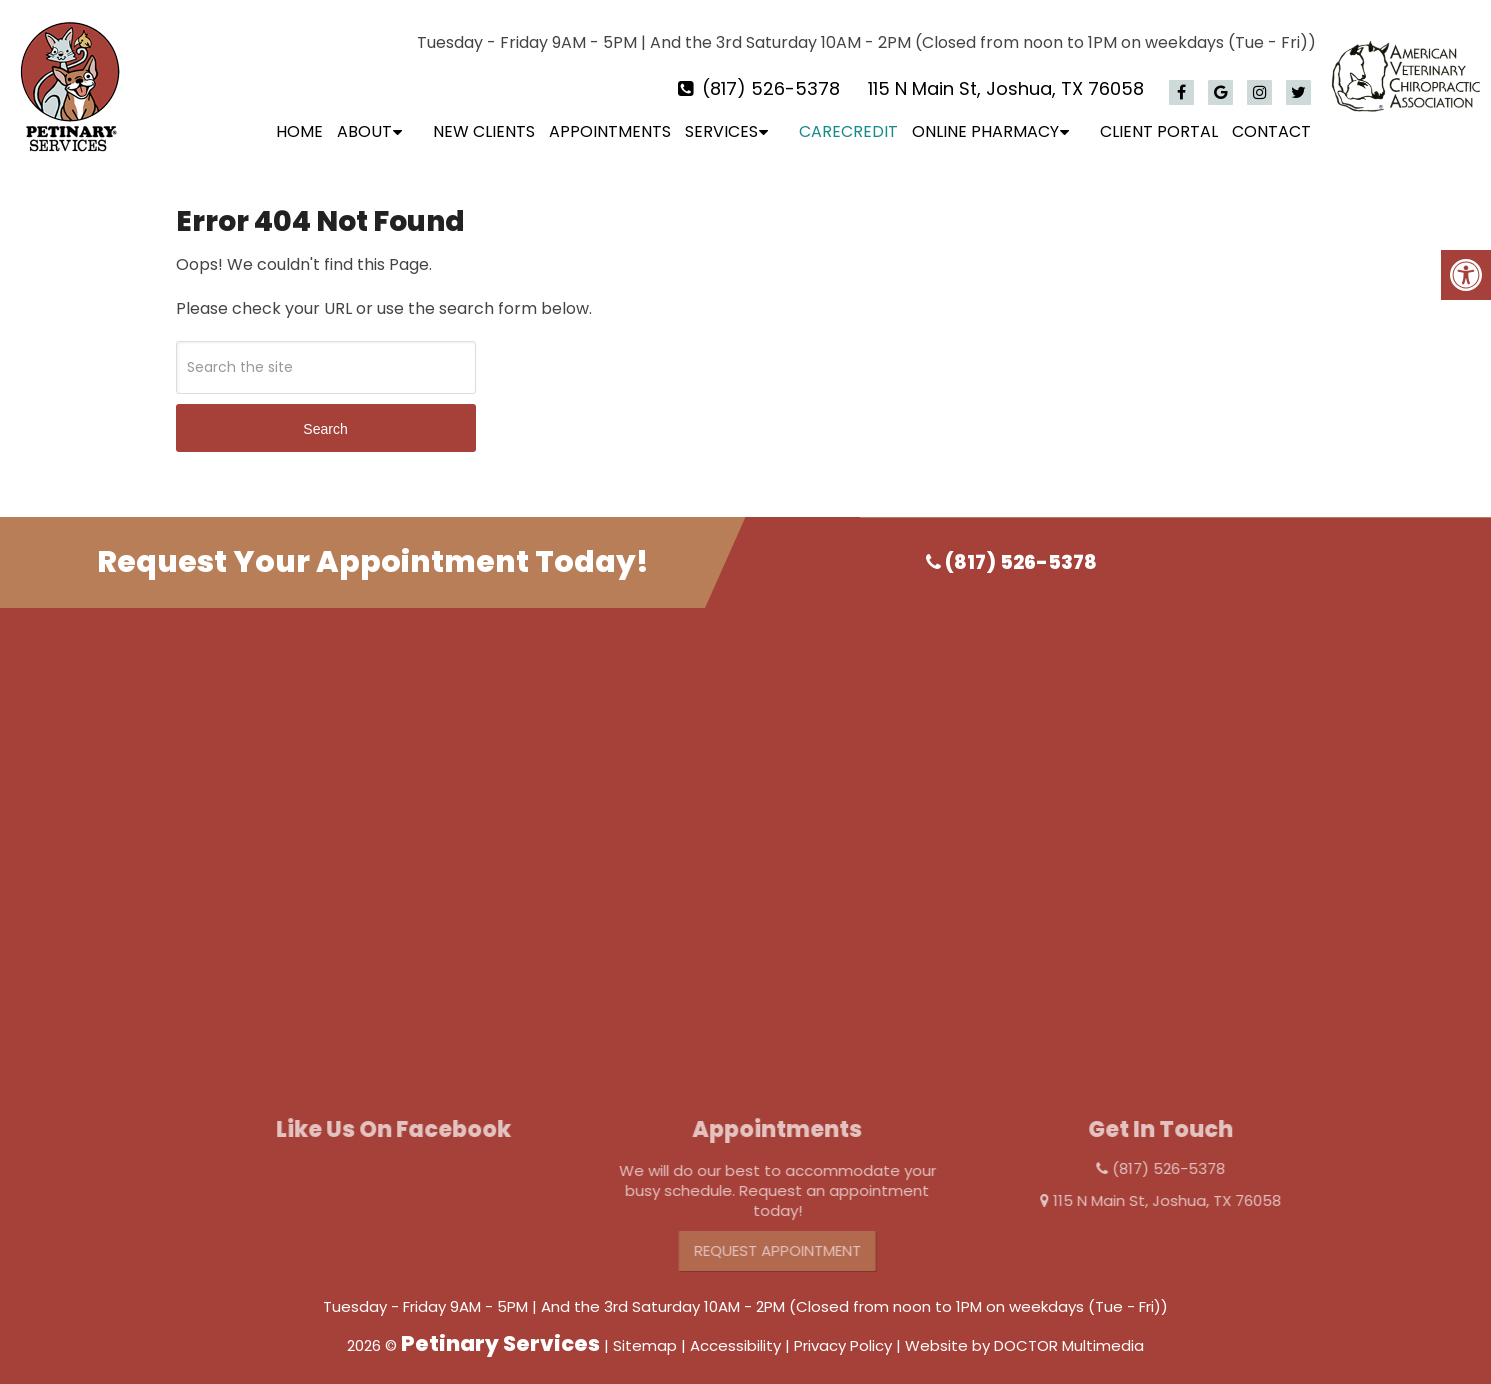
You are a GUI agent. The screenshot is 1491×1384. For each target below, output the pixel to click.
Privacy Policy (843, 1332)
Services (721, 131)
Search (325, 416)
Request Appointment (819, 1237)
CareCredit (848, 131)
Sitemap (645, 1332)
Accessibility (735, 1332)
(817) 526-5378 (771, 88)
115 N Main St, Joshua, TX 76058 (1006, 88)
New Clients (484, 131)
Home (299, 131)
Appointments (610, 131)
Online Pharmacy (985, 131)
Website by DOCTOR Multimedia (1024, 1332)
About (364, 131)
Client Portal (1159, 131)
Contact (1271, 131)
